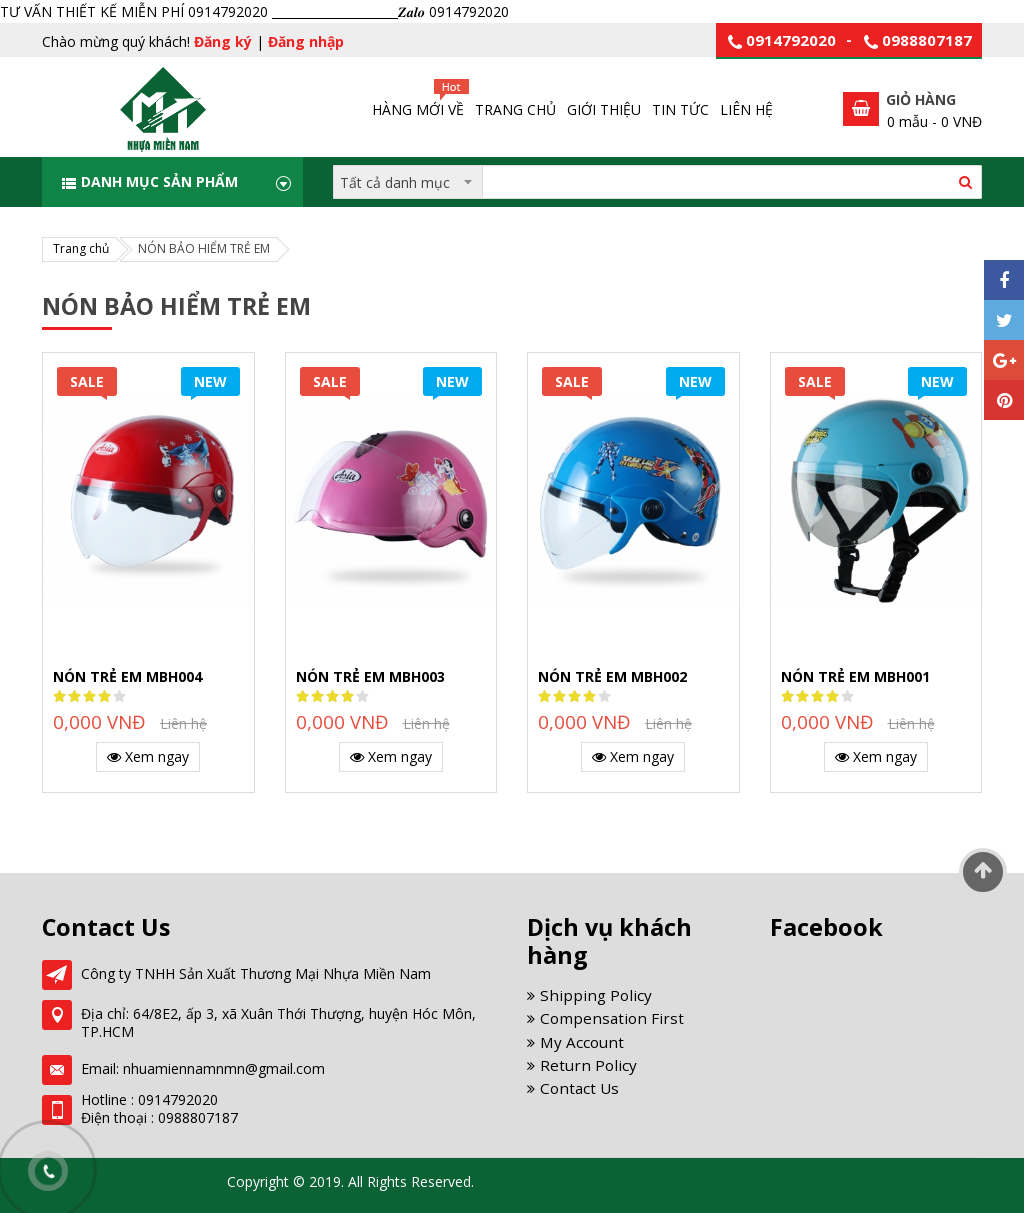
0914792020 (791, 40)
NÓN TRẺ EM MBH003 (370, 676)
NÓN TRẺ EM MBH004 (127, 676)
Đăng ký (223, 41)
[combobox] (657, 182)
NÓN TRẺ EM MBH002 (612, 676)
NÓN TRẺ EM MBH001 (855, 676)
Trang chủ (81, 248)
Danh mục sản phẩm (159, 181)
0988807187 (927, 40)
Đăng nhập (306, 41)
